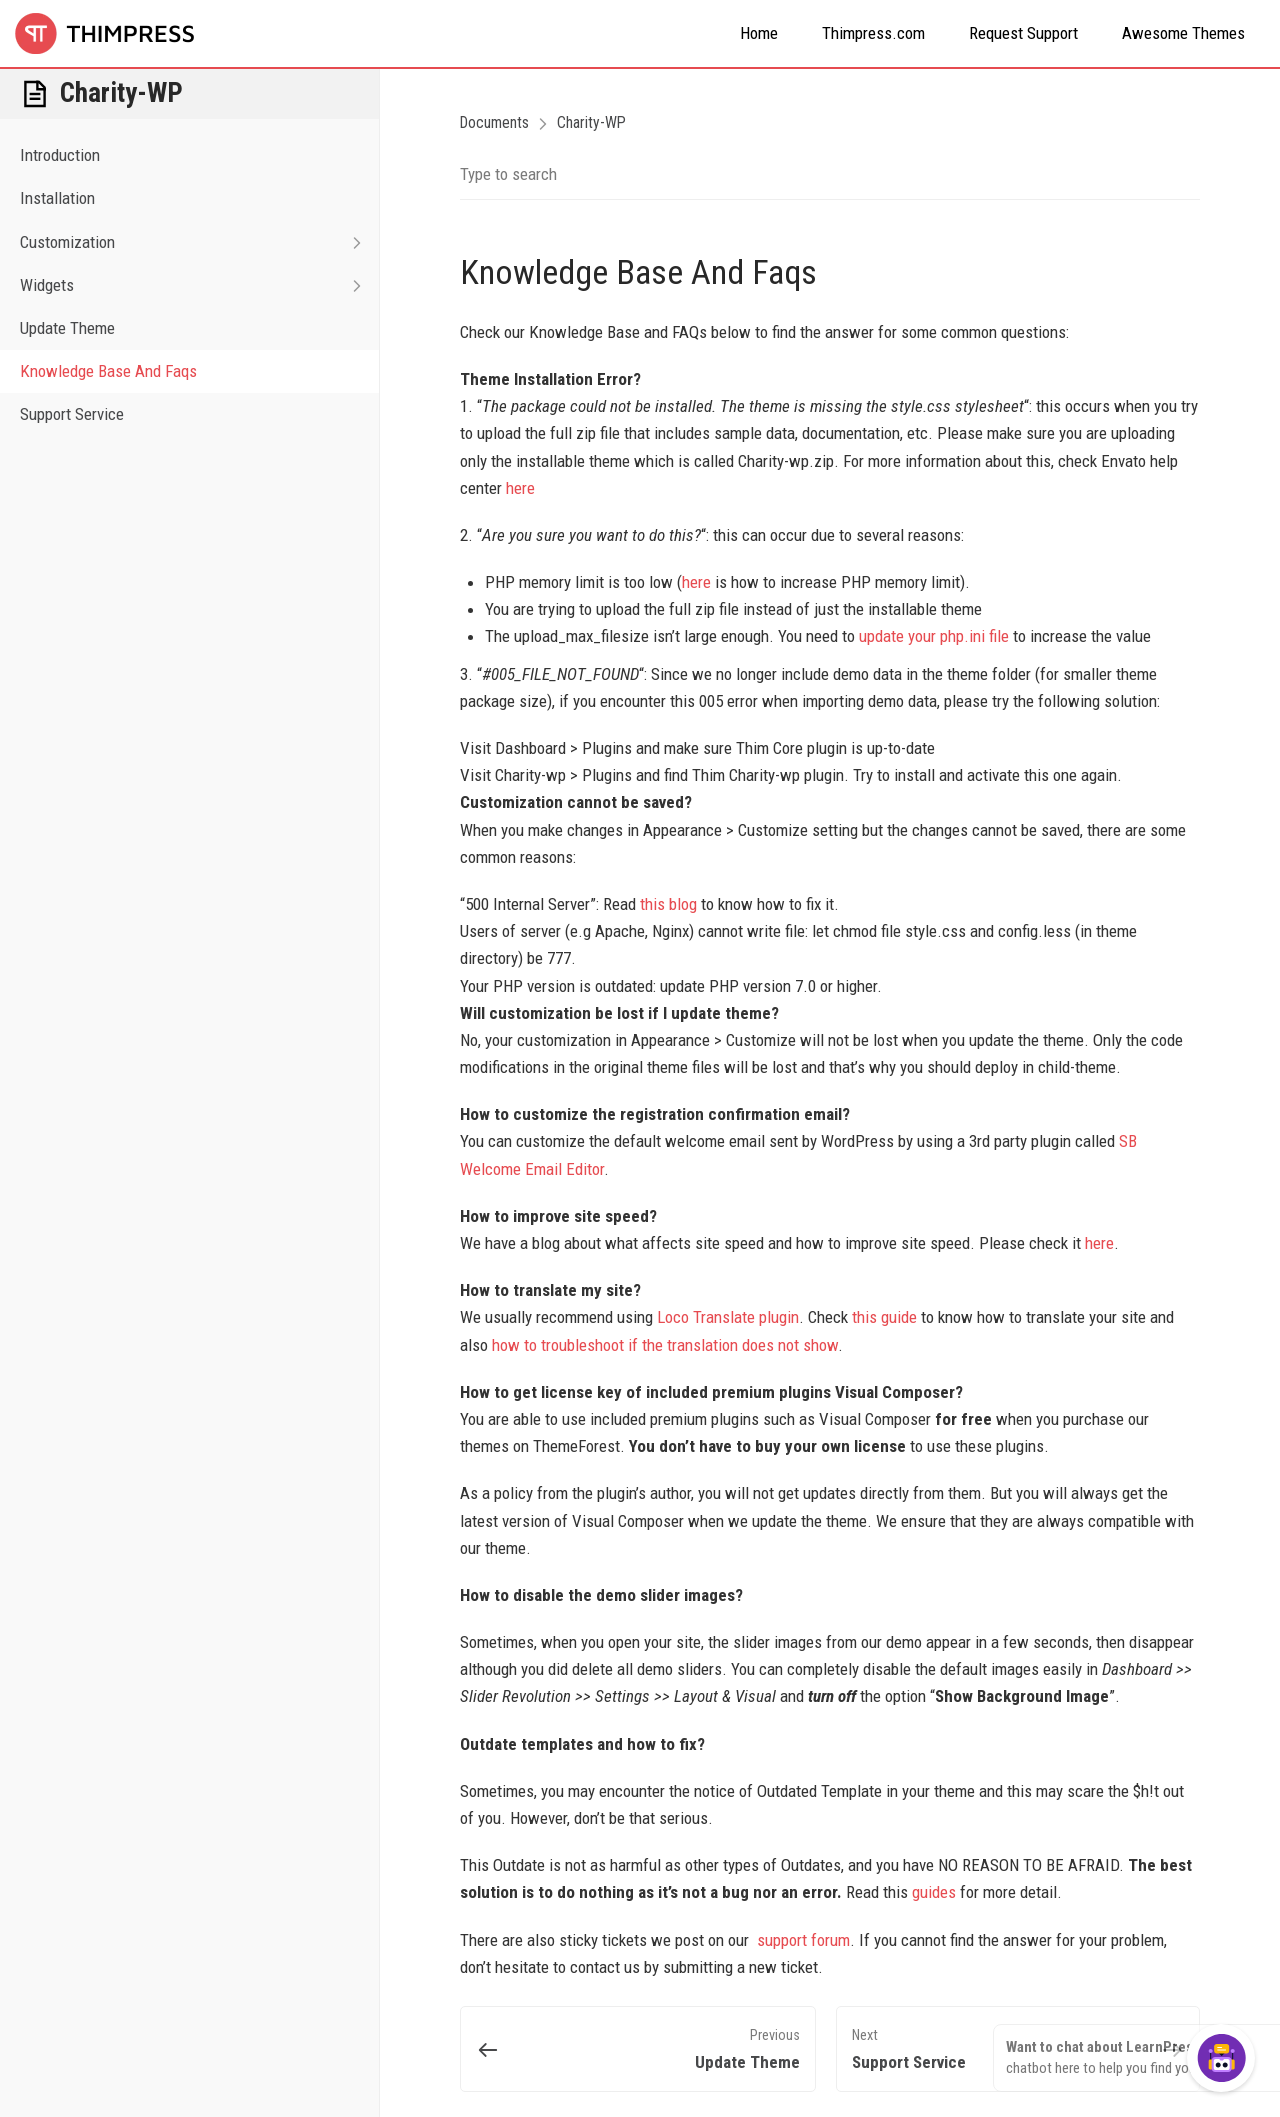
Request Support (1023, 33)
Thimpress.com (873, 33)
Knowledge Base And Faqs (108, 371)
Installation (57, 198)
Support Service (72, 414)
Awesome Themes (1183, 33)
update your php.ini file (934, 636)
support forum (803, 1940)
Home (759, 33)
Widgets (199, 285)
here (520, 488)
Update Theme (67, 328)
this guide (884, 1317)
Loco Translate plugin (728, 1317)
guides (936, 1892)
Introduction (60, 155)
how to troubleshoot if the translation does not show (665, 1345)
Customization (199, 242)
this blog (668, 904)
